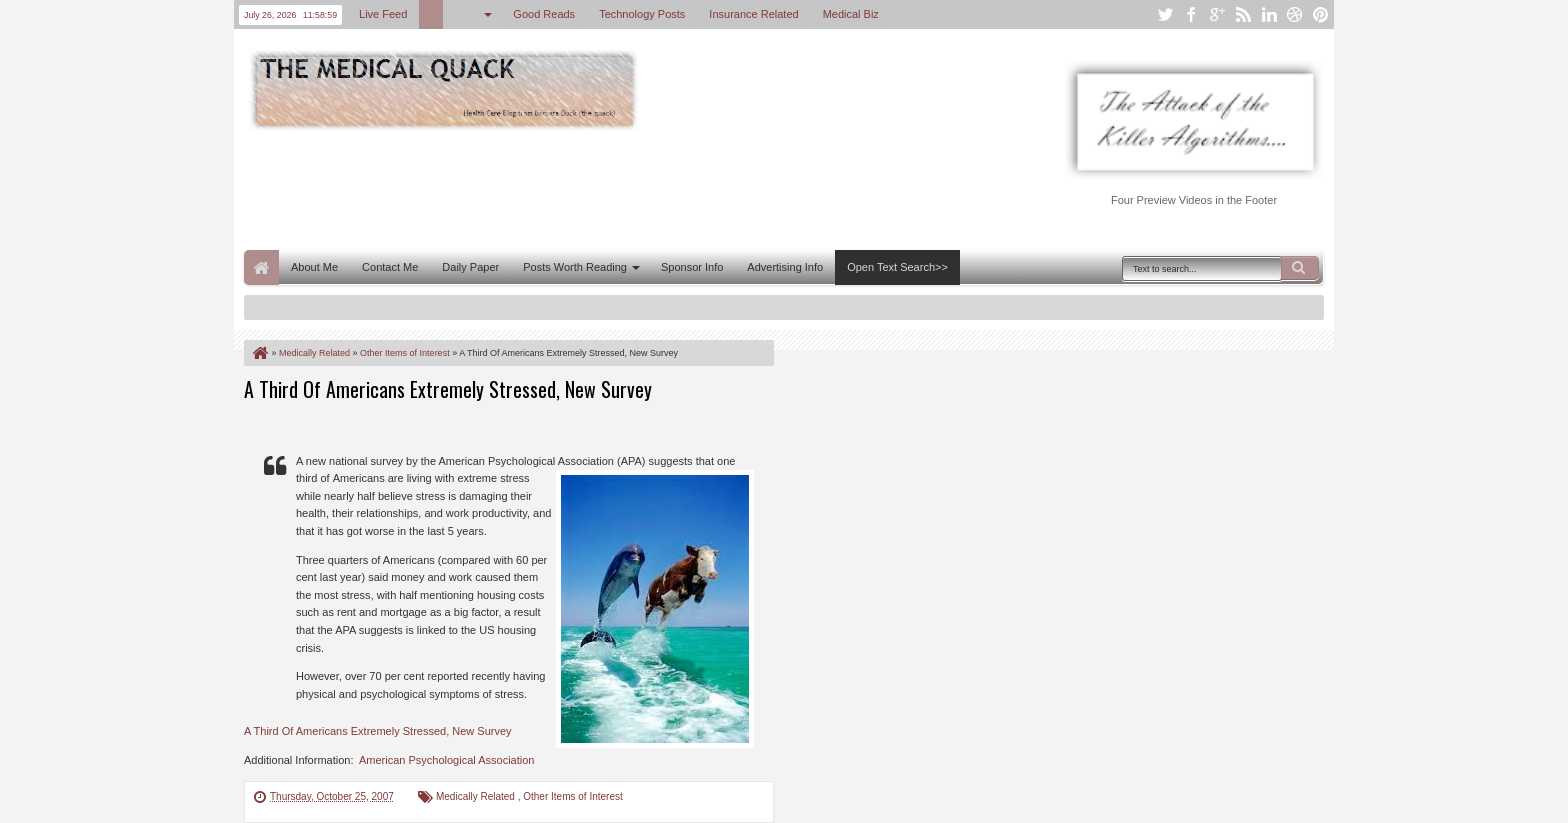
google (1217, 14)
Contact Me (390, 267)
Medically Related (477, 796)
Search (1300, 268)
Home (261, 267)
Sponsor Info (692, 267)
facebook (1191, 14)
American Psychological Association (446, 760)
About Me (314, 267)
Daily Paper (470, 267)
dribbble (1295, 14)
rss (1243, 14)
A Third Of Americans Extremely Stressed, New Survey (448, 389)
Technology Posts (642, 14)
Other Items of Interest (572, 796)
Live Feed (383, 14)
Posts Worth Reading (575, 267)
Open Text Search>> (897, 267)
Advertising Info (785, 267)
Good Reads (544, 14)
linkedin (1269, 14)
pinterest (1321, 14)
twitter (1165, 14)
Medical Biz (851, 14)
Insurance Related (753, 14)
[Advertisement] (608, 188)
